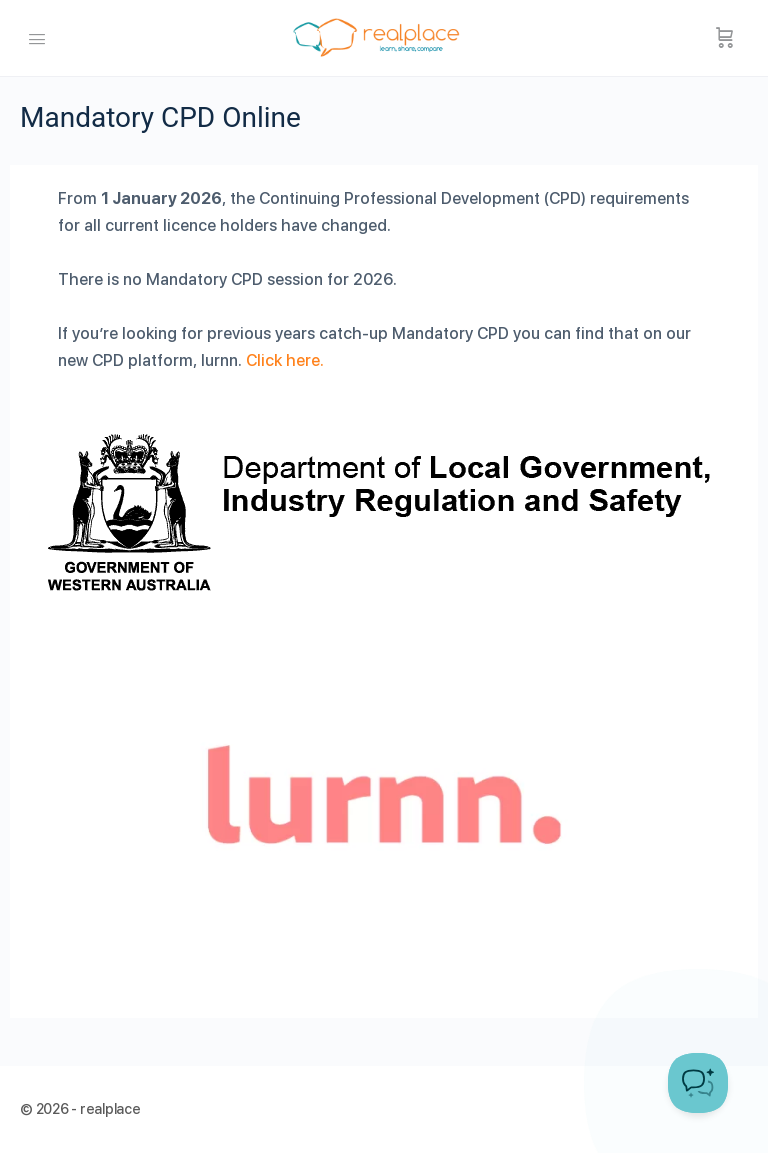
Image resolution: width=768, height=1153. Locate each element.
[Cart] (725, 38)
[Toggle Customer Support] (698, 1083)
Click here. (285, 360)
